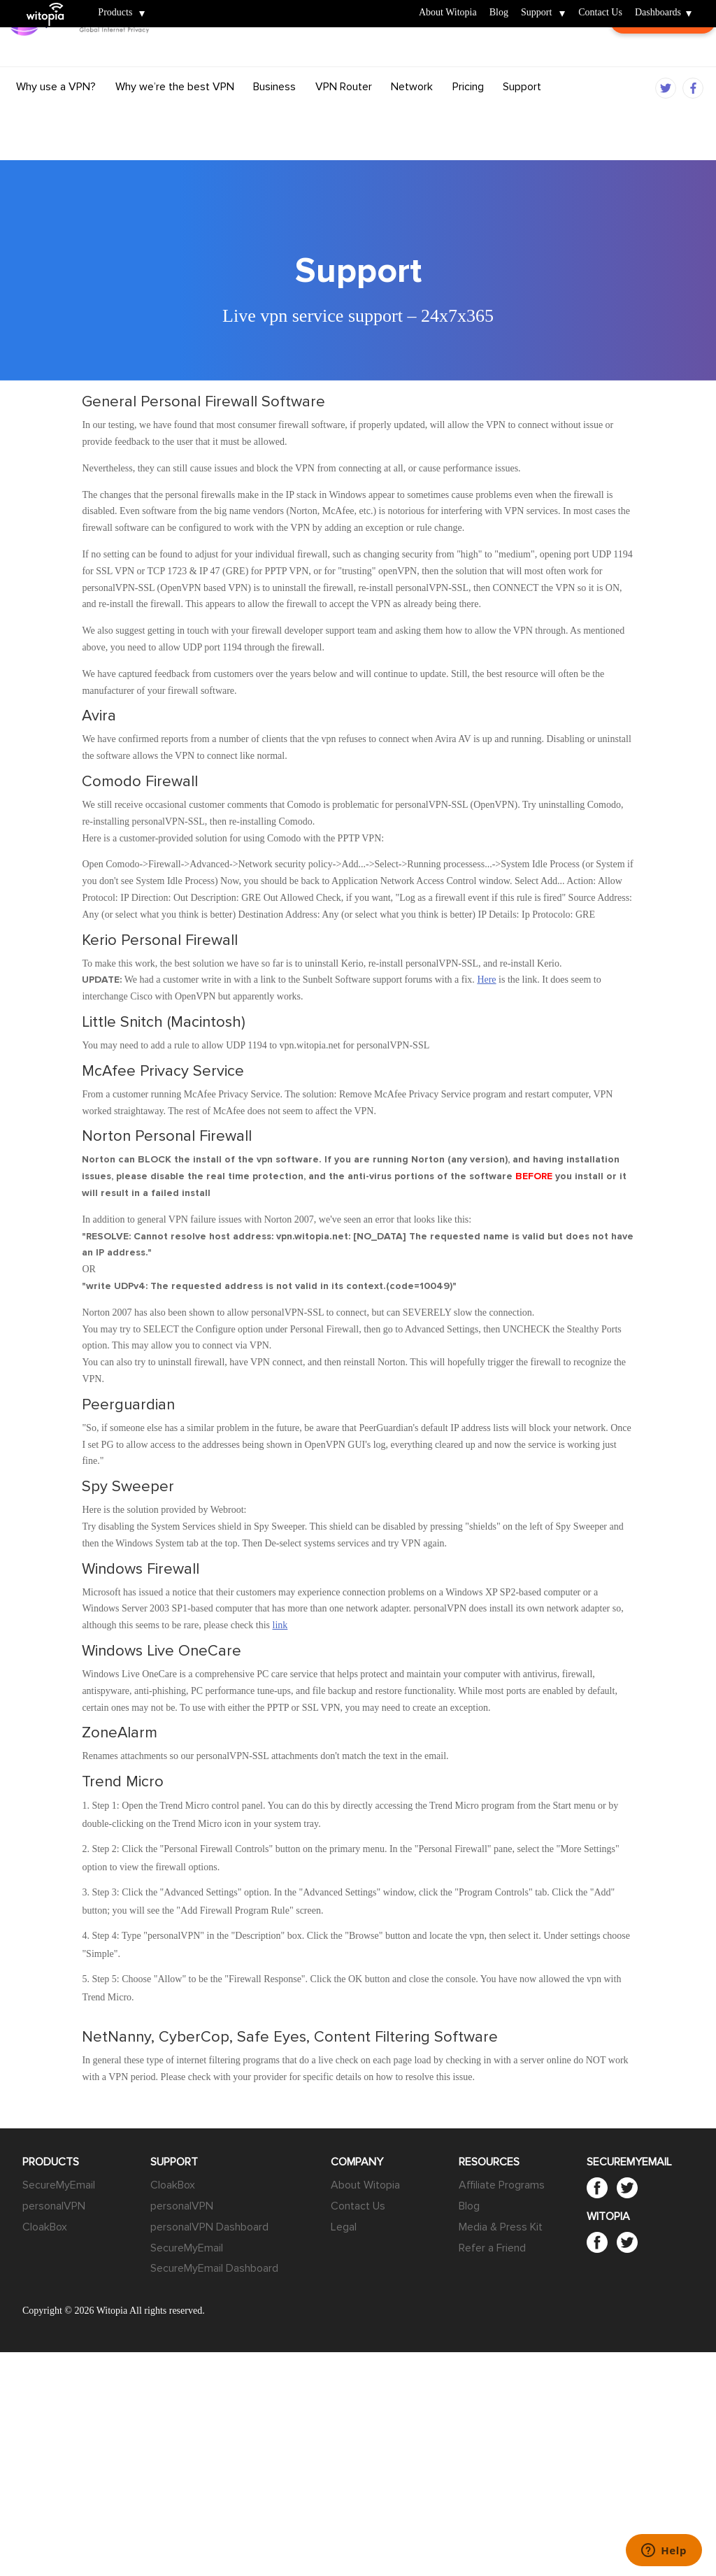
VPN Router (343, 114)
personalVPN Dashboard (209, 2227)
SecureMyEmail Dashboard (214, 2268)
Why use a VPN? (56, 114)
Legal (344, 2227)
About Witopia (448, 12)
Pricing (468, 114)
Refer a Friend (492, 2248)
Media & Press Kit (501, 2227)
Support (536, 12)
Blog (498, 12)
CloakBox (44, 2227)
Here (486, 979)
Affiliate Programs (502, 2185)
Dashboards (658, 12)
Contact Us (600, 12)
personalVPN (53, 2206)
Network (412, 114)
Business (274, 114)
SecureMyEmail (58, 2185)
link (280, 1625)
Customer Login (652, 67)
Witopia (50, 4)
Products (115, 12)
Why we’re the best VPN (174, 114)
